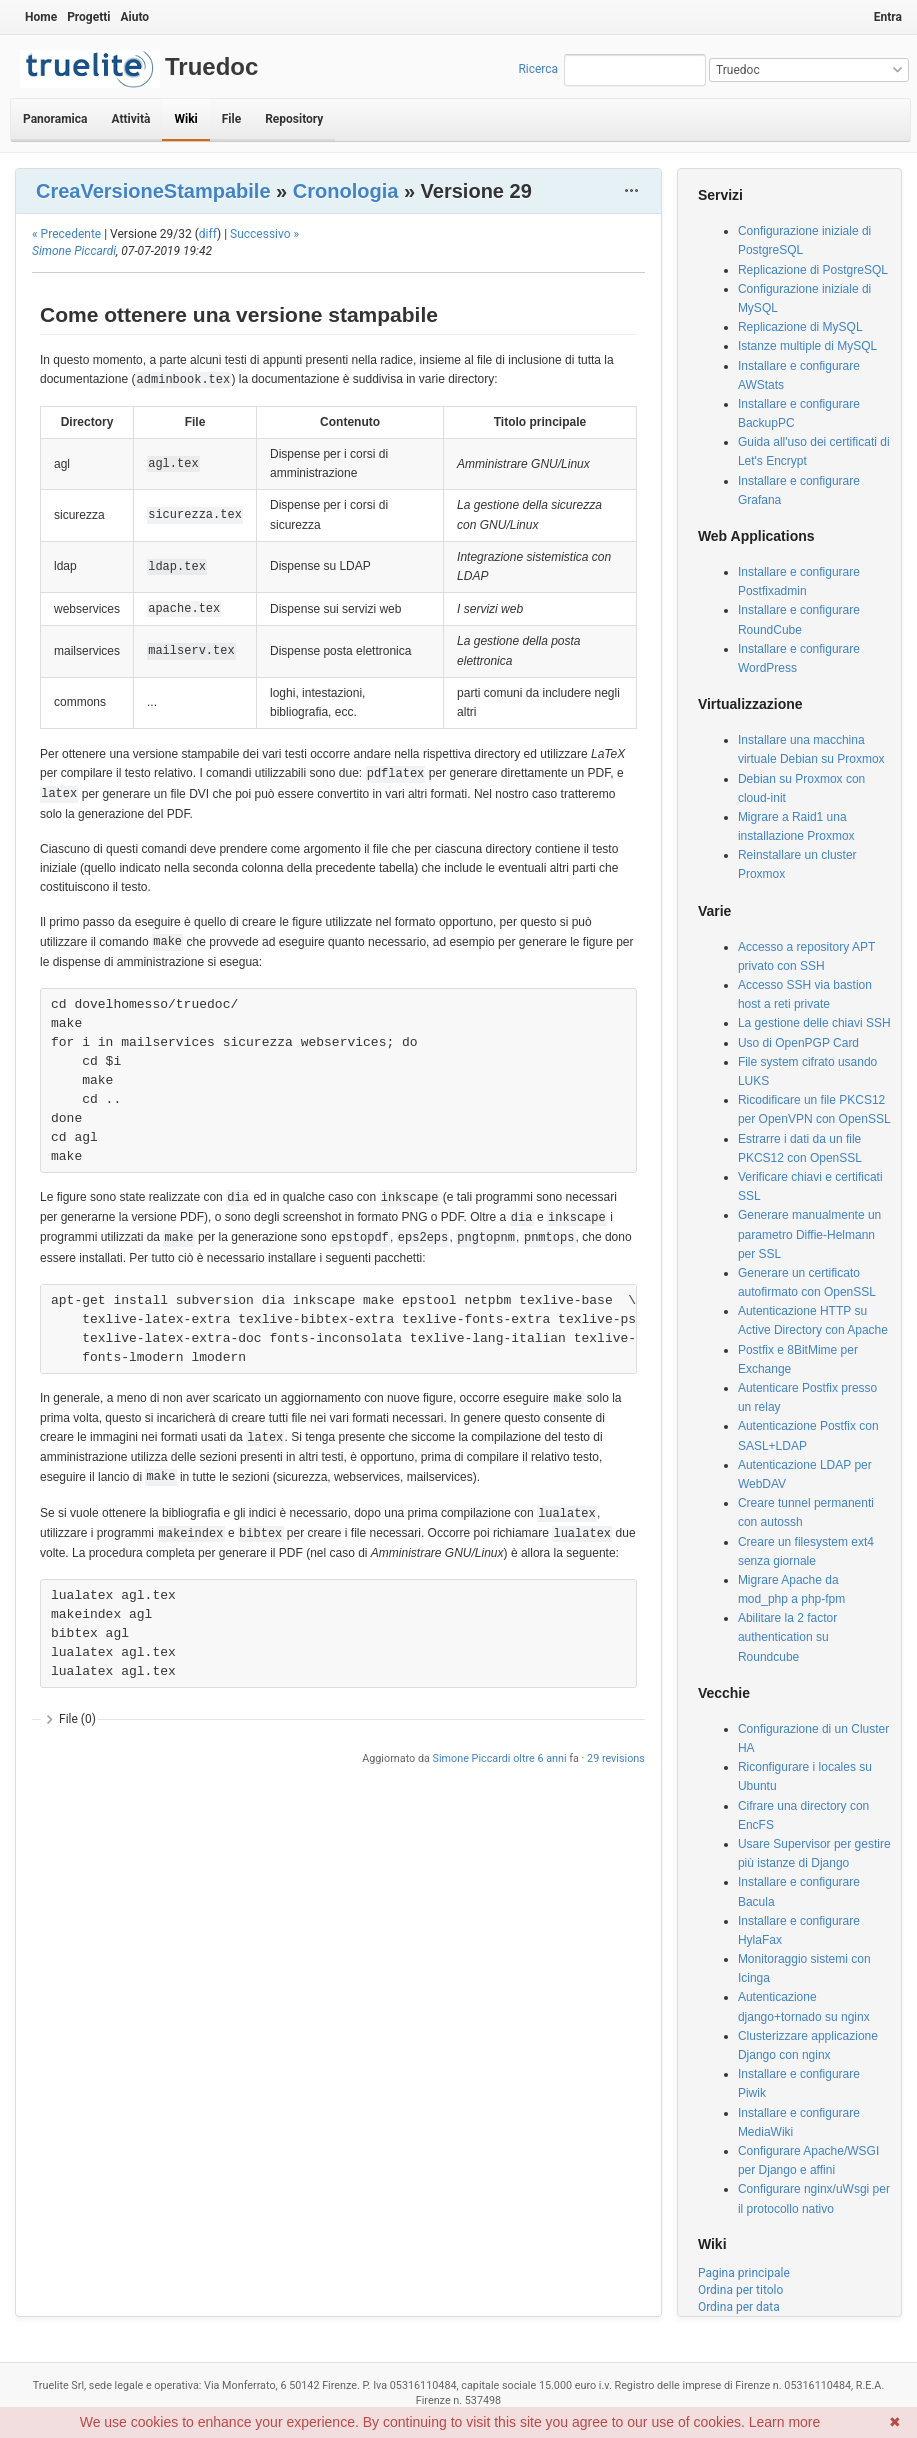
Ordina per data (739, 2307)
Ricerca (538, 69)
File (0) (77, 1719)
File (231, 119)
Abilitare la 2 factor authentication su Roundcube (787, 1637)
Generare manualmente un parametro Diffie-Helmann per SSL (809, 1234)
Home (41, 17)
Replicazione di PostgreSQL (813, 270)
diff (208, 234)
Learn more (785, 2422)
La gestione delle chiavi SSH (814, 1023)
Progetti (88, 17)
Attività (130, 119)
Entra (888, 17)
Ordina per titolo (740, 2290)
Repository (294, 119)
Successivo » (264, 234)
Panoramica (55, 119)
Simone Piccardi (74, 251)
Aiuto (134, 17)
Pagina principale (744, 2273)
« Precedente (66, 234)
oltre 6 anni (539, 1758)
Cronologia (346, 191)
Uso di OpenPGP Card (798, 1043)
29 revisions (616, 1758)
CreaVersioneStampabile (153, 191)
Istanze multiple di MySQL (807, 346)
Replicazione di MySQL (800, 327)
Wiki (185, 119)
